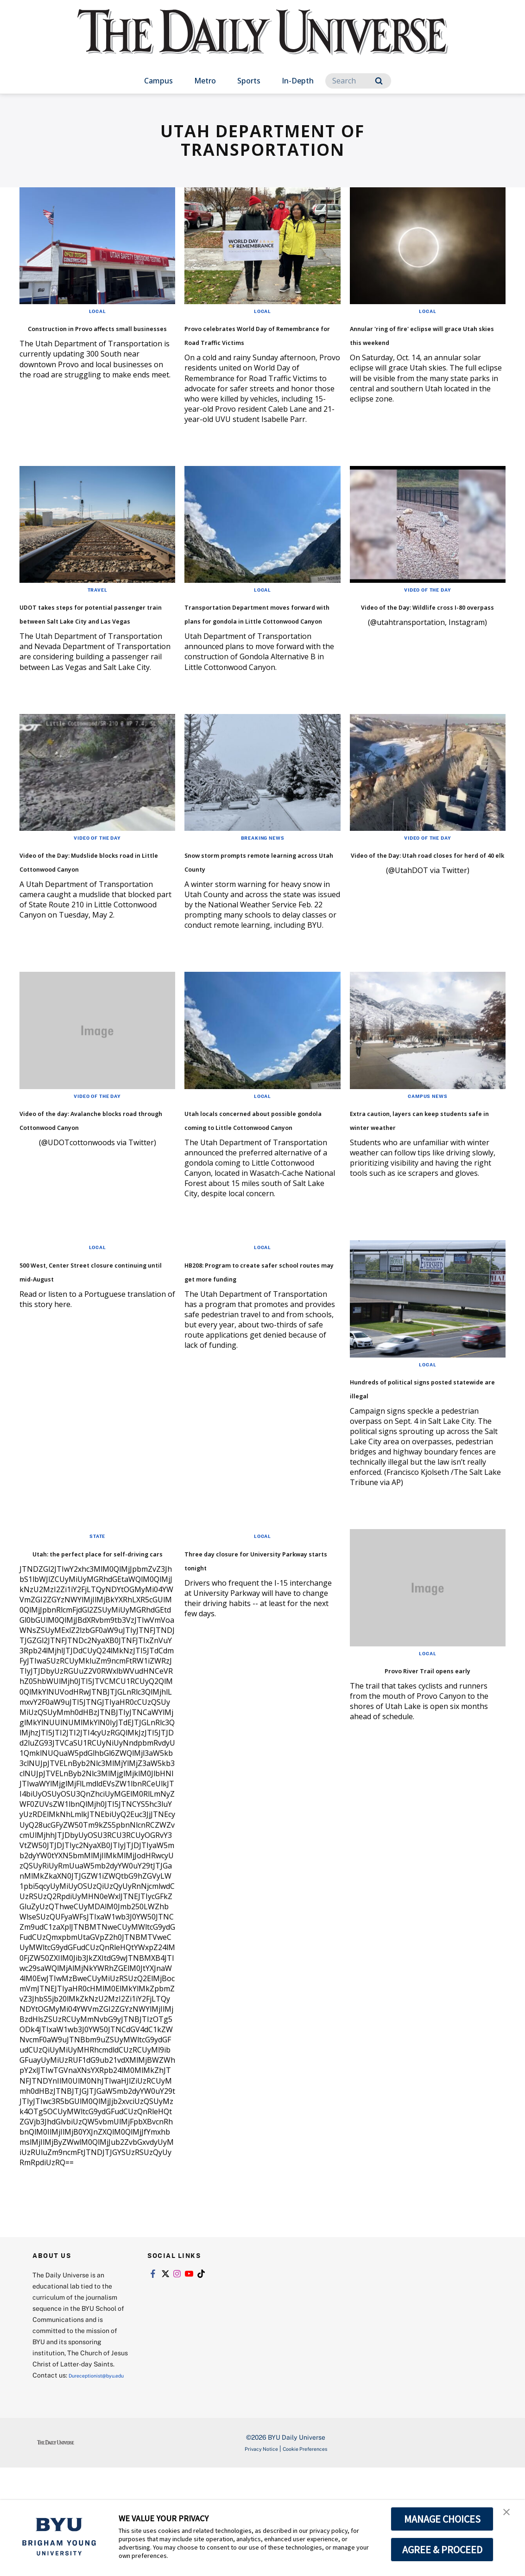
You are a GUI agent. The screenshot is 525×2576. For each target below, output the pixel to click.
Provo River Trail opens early (427, 1752)
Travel (97, 603)
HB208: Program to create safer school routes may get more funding (260, 1360)
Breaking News (262, 879)
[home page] (262, 41)
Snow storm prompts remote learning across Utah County (247, 909)
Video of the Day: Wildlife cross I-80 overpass (418, 626)
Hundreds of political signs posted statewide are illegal (425, 1470)
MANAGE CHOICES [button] (442, 2518)
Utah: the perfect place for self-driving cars (92, 1642)
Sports (248, 81)
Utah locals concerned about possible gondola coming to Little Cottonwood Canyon (247, 1188)
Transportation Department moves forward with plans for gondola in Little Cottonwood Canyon (261, 640)
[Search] (358, 81)
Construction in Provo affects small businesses (85, 333)
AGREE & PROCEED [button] (442, 2549)
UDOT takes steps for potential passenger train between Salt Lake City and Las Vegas (93, 640)
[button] (509, 2516)
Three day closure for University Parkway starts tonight (255, 1649)
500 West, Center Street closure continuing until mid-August (85, 1360)
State (97, 1619)
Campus (158, 81)
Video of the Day (427, 603)
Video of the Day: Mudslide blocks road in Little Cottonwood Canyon (91, 909)
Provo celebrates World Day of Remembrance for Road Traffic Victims (259, 340)
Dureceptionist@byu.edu (69, 2483)
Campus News (428, 1151)
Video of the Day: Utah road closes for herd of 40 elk (425, 902)
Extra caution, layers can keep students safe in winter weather (417, 1181)
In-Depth (298, 81)
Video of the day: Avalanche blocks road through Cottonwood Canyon (94, 1181)
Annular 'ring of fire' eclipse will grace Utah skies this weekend (425, 340)
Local (97, 310)
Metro (205, 81)
